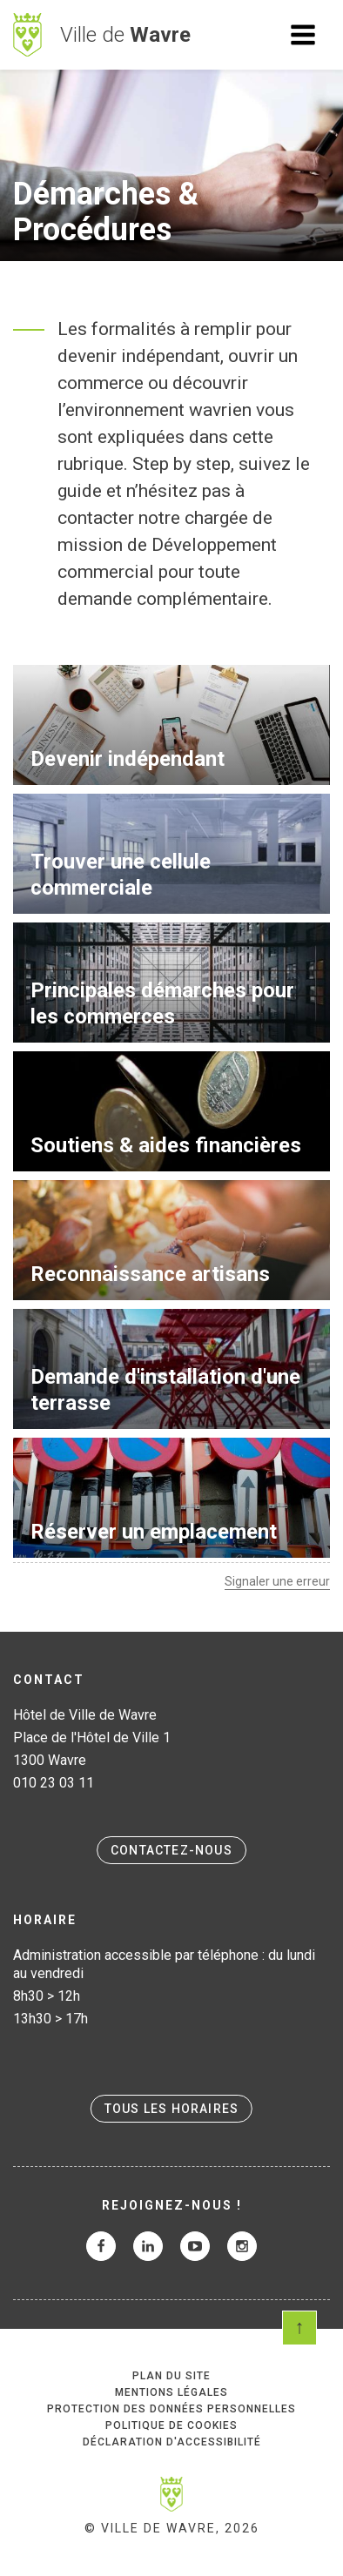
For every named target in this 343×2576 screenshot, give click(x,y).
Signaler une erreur (277, 1581)
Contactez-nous (171, 1850)
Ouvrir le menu (303, 35)
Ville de (125, 35)
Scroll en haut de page (299, 2328)
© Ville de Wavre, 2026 (171, 2528)
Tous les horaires (171, 2109)
